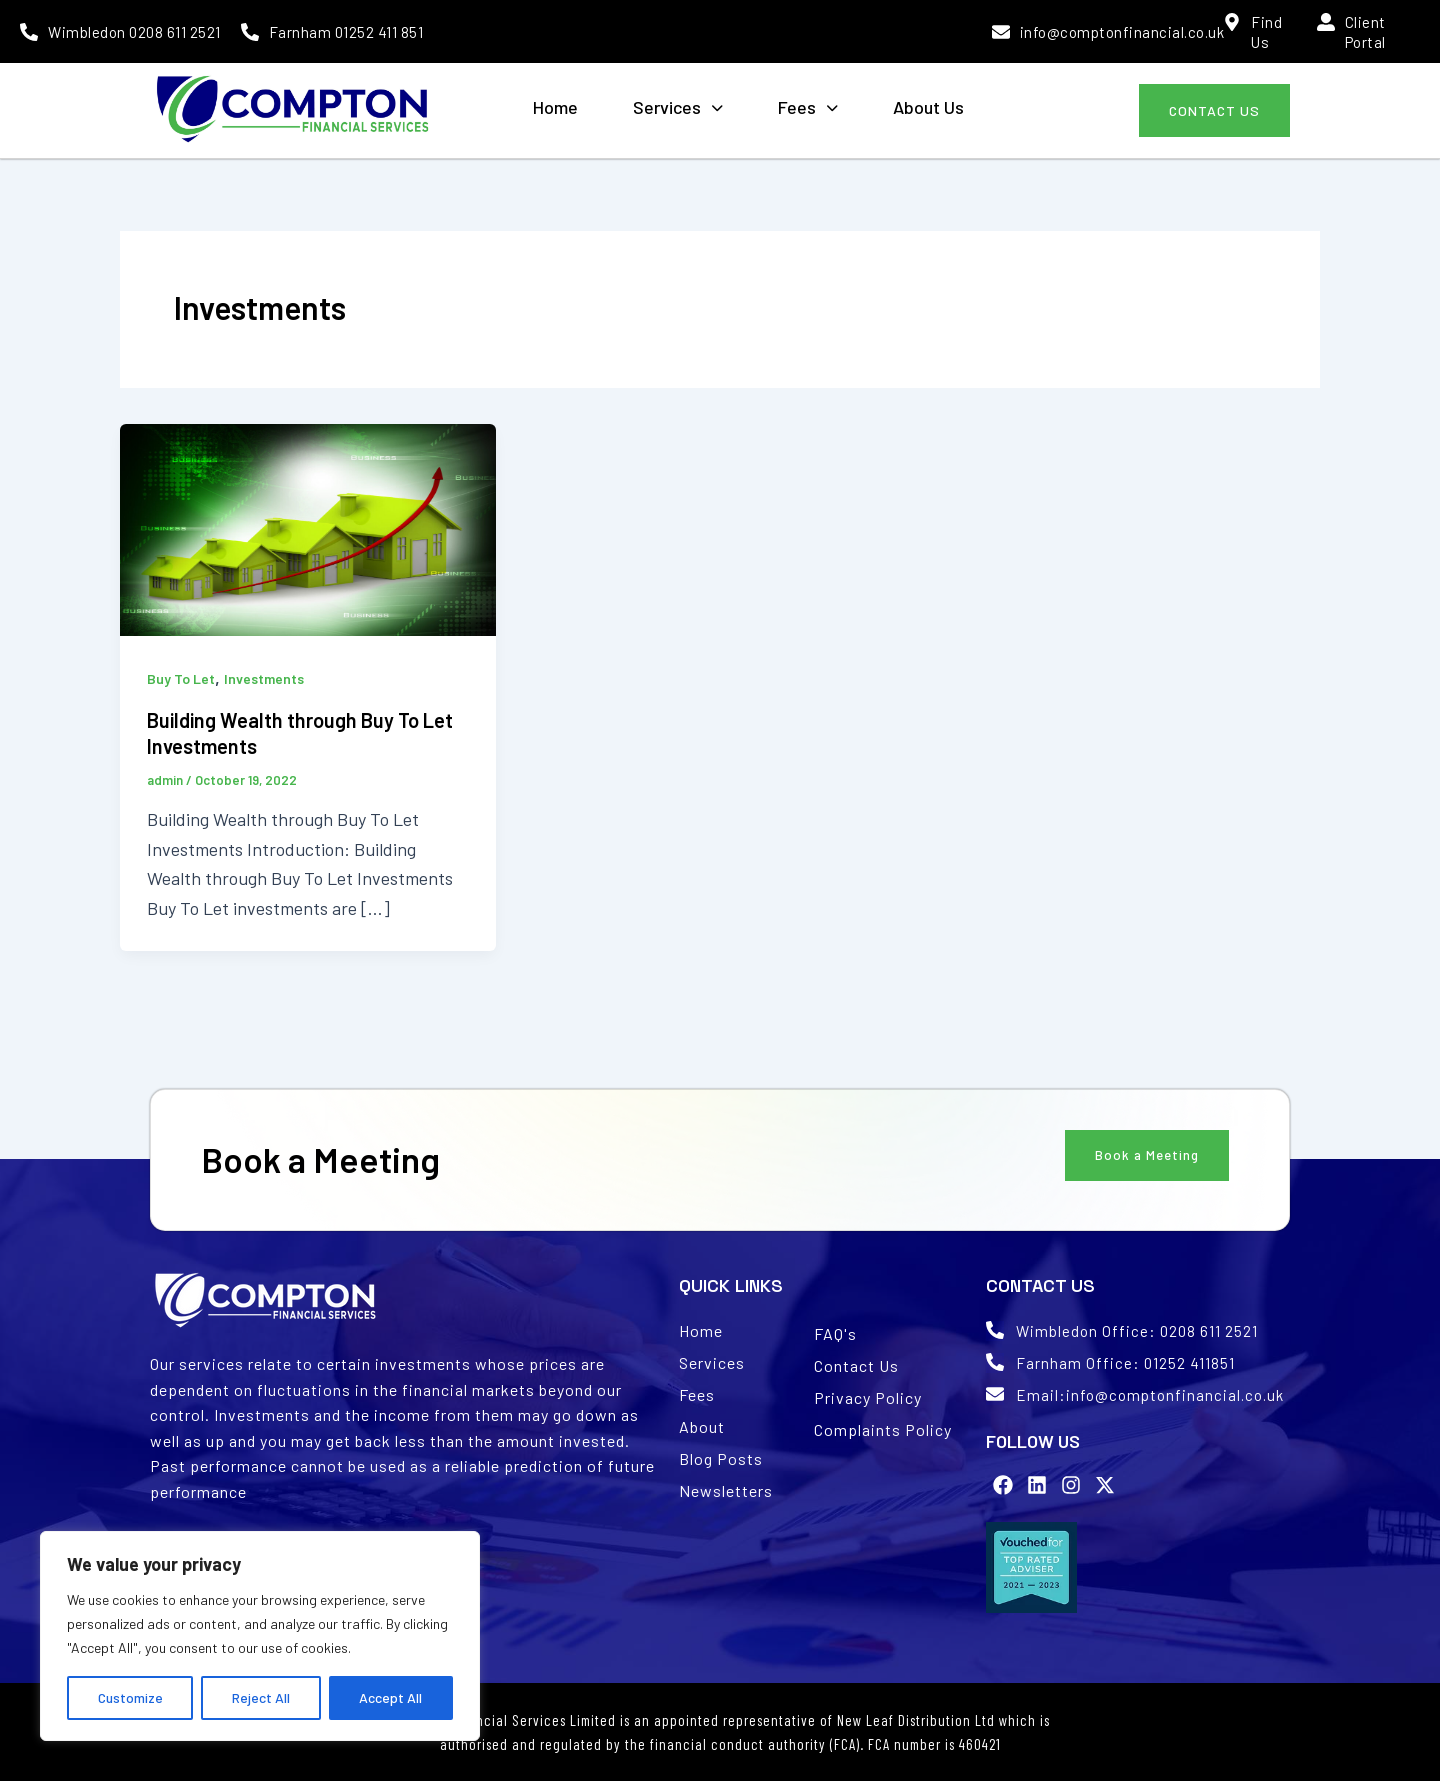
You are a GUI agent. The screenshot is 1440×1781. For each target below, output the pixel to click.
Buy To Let (181, 678)
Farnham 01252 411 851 (346, 32)
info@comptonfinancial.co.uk (1122, 32)
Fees (808, 107)
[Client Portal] (1326, 22)
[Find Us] (1232, 22)
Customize (130, 1697)
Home (555, 107)
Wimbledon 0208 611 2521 (134, 32)
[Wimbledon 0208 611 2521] (29, 32)
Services (678, 107)
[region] (260, 1636)
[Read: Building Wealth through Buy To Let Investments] (308, 527)
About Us (928, 107)
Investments (264, 678)
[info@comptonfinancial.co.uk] (1001, 32)
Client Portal (1365, 32)
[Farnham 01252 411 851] (250, 32)
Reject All (261, 1697)
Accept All (390, 1697)
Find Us (1266, 32)
